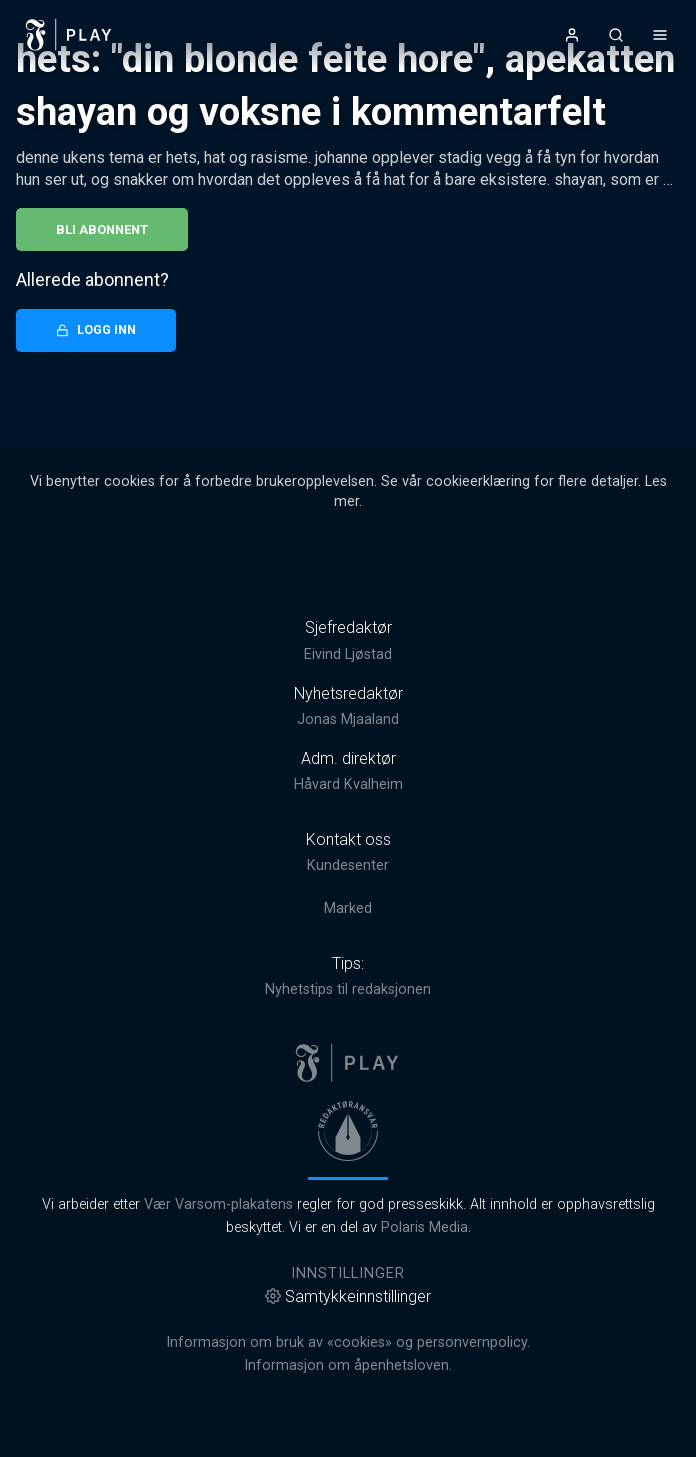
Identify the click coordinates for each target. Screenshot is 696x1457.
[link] (69, 35)
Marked (348, 908)
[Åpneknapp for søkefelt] (616, 35)
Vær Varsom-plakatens (218, 1204)
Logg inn (96, 329)
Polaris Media (424, 1227)
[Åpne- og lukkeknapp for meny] (660, 35)
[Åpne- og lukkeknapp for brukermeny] (572, 35)
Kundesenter (348, 865)
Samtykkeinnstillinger (348, 1296)
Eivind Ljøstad (348, 654)
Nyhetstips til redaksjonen (348, 989)
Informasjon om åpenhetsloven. (348, 1365)
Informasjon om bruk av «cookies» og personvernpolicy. (348, 1342)
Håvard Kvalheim (348, 784)
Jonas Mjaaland (348, 719)
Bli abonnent (102, 229)
